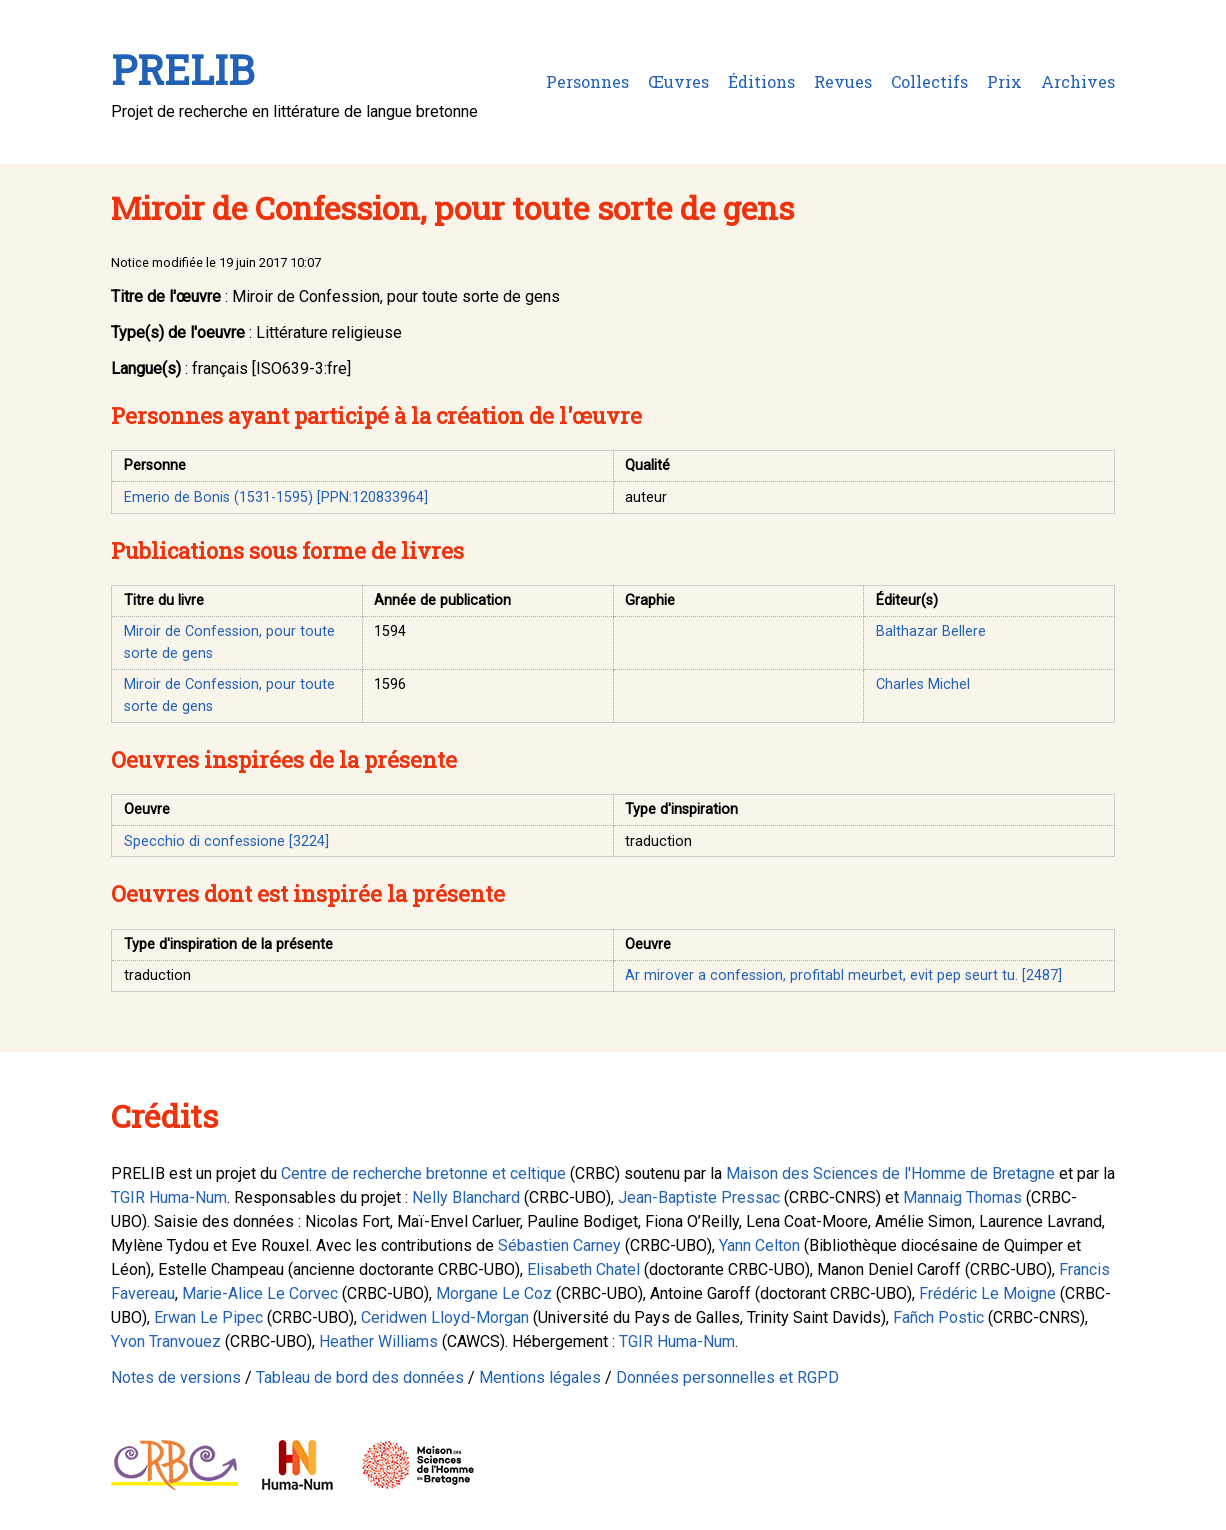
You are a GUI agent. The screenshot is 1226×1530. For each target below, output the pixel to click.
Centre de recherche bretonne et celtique (423, 1173)
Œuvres (678, 81)
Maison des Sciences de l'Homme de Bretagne (890, 1173)
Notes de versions (176, 1377)
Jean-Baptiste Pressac (699, 1197)
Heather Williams (378, 1341)
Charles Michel (923, 684)
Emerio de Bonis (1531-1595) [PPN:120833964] (276, 497)
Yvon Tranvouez (166, 1341)
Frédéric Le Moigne (987, 1293)
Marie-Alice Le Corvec (260, 1293)
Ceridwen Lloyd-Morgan (445, 1317)
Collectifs (929, 81)
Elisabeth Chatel (583, 1269)
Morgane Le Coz (494, 1293)
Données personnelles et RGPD (727, 1377)
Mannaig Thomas (962, 1197)
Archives (1078, 81)
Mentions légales (540, 1377)
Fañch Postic (938, 1317)
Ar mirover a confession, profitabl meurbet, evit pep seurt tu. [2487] (843, 975)
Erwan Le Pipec (208, 1317)
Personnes (587, 81)
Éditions (761, 81)
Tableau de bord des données (360, 1377)
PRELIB (182, 69)
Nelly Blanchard (466, 1197)
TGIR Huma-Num (169, 1197)
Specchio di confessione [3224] (226, 841)
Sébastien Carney (559, 1245)
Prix (1004, 81)
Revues (843, 81)
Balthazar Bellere (931, 631)
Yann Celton (759, 1245)
